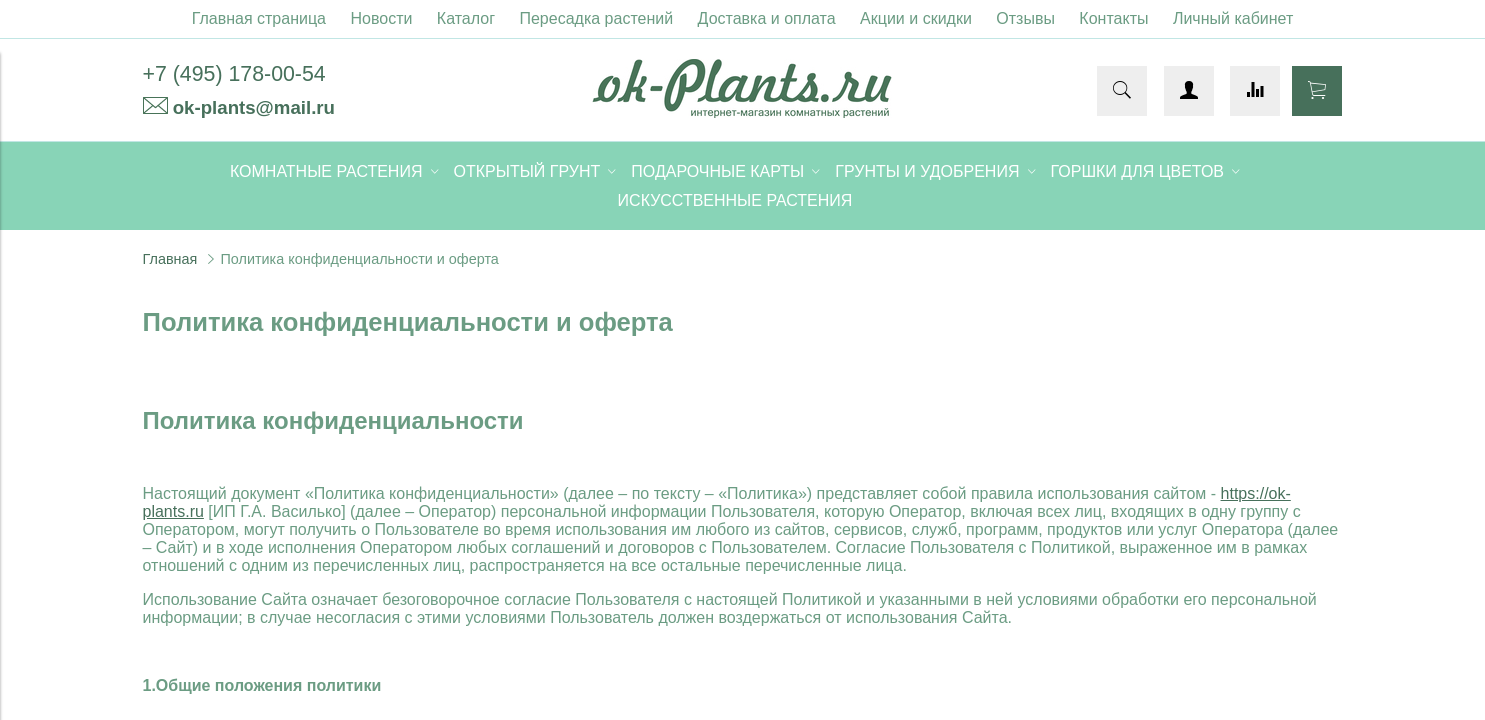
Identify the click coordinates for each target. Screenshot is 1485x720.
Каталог (466, 18)
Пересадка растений (596, 18)
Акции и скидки (916, 18)
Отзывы (1025, 18)
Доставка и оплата (767, 18)
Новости (381, 18)
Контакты (1113, 18)
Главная (170, 259)
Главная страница (259, 18)
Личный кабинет (1233, 18)
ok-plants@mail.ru (254, 107)
